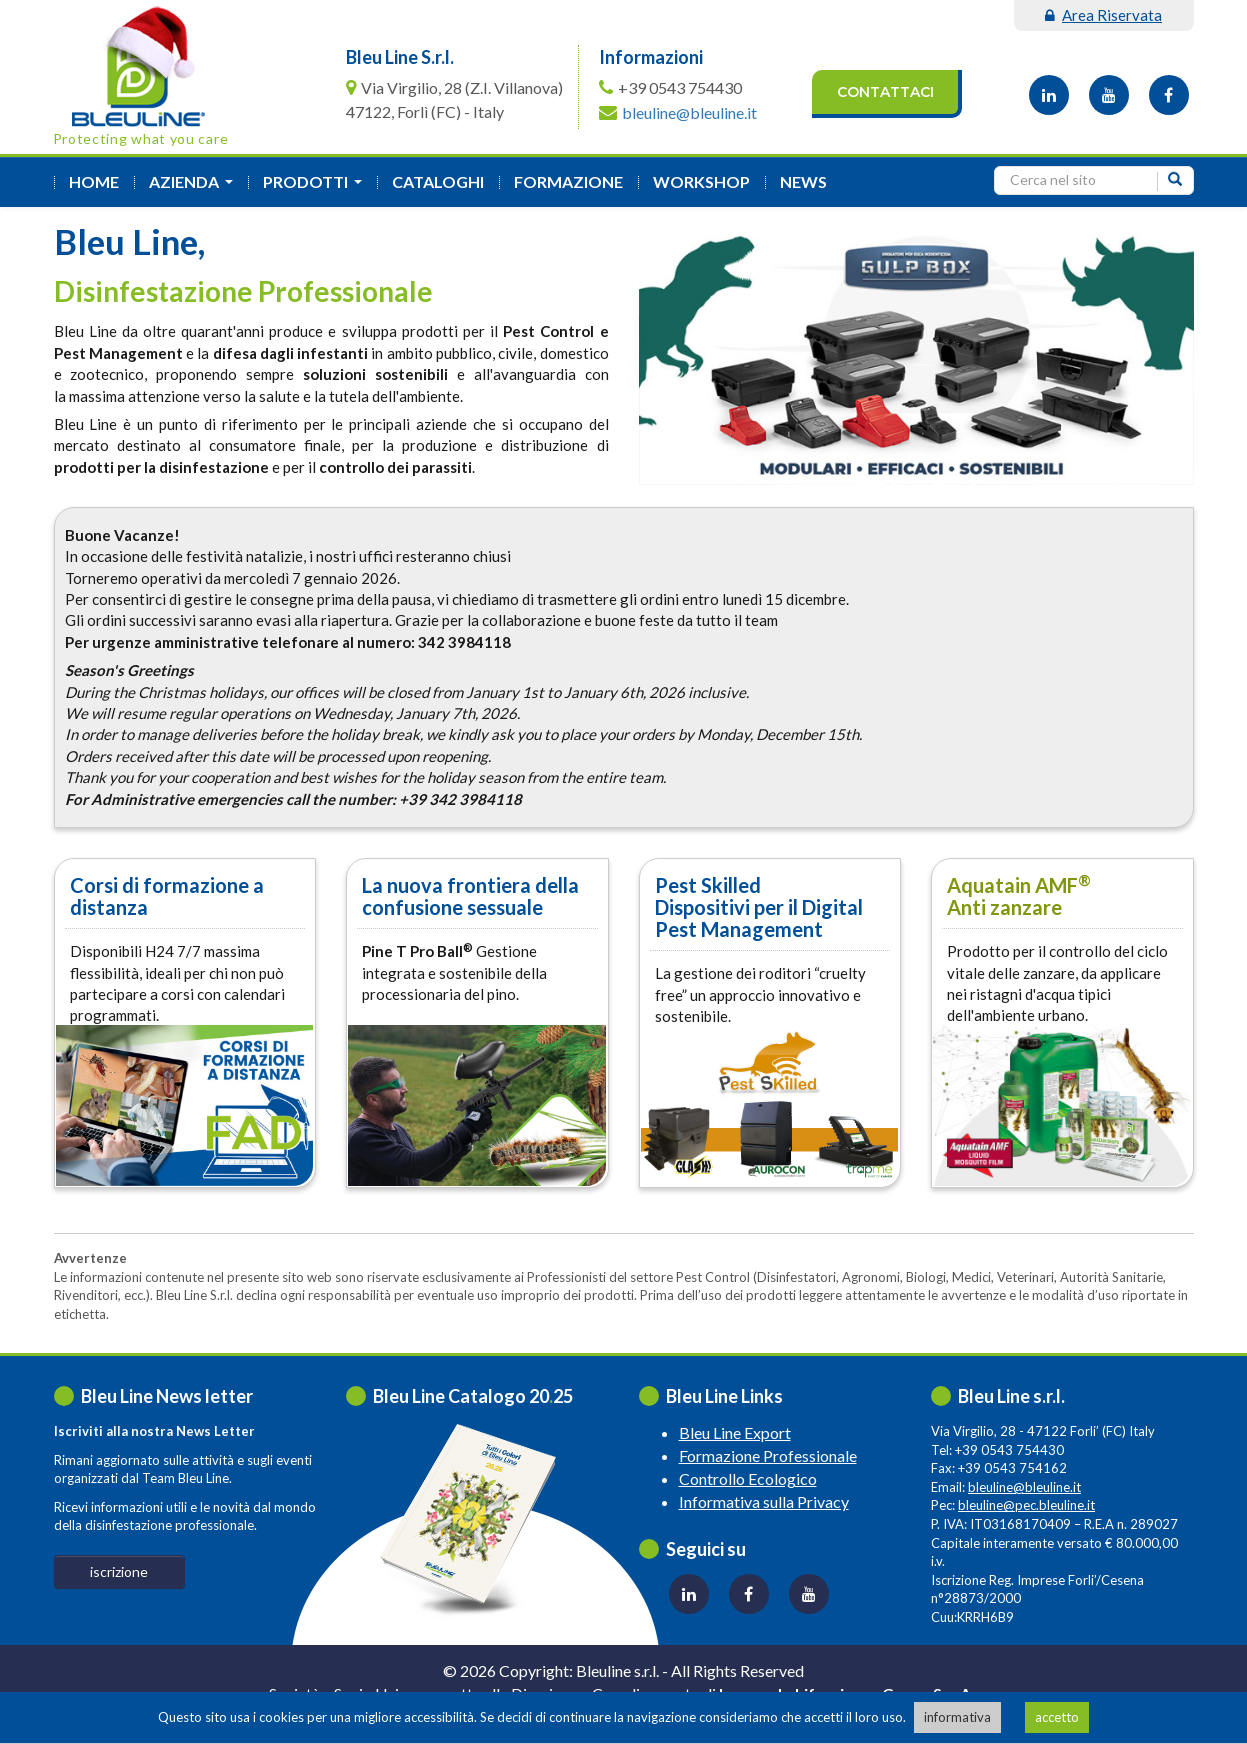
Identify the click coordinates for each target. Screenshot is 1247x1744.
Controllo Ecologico (748, 1478)
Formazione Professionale (768, 1455)
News (803, 181)
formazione (568, 181)
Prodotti (316, 187)
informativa (957, 1717)
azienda (195, 187)
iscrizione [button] (119, 1571)
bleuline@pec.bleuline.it (1026, 1505)
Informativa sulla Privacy (764, 1501)
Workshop (701, 181)
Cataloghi (438, 181)
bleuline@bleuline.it (689, 112)
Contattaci (885, 92)
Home (94, 181)
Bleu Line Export (735, 1432)
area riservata (1103, 15)
